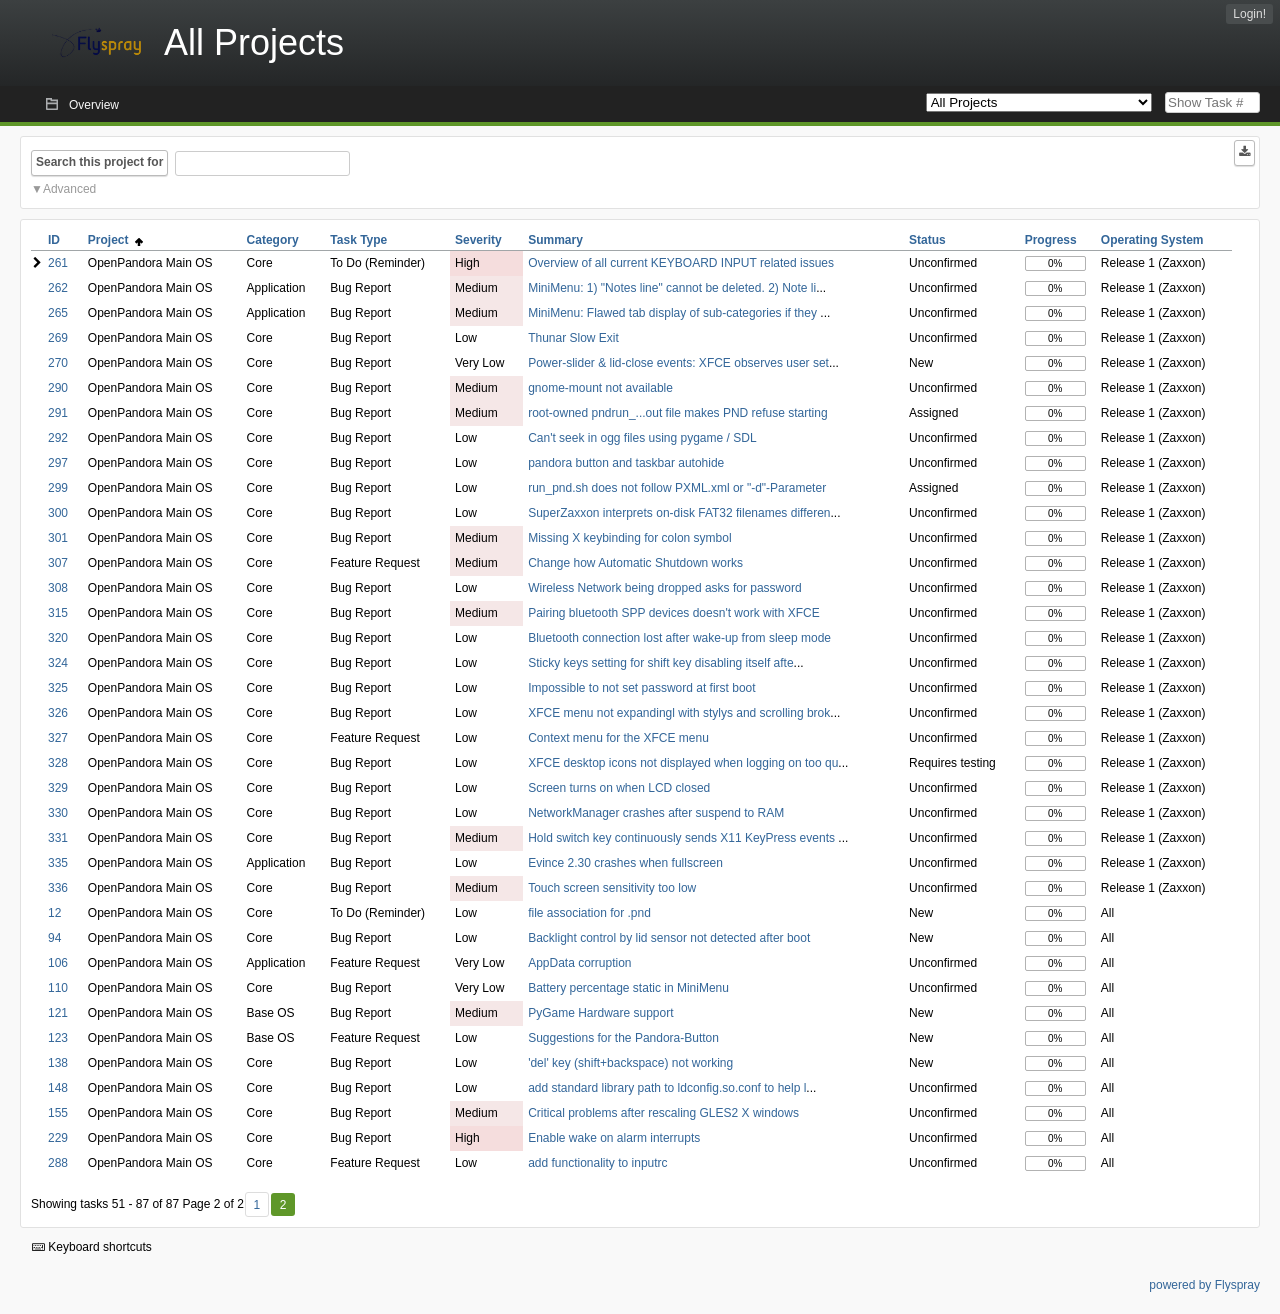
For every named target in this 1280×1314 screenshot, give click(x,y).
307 (58, 563)
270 (58, 363)
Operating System (1152, 240)
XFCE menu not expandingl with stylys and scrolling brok (679, 713)
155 (58, 1113)
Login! (1249, 14)
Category (273, 240)
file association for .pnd (589, 913)
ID (54, 240)
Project (115, 240)
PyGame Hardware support (600, 1013)
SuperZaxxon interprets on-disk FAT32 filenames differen (679, 513)
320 (58, 638)
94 (54, 938)
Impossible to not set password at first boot (641, 688)
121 (58, 1013)
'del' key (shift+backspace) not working (630, 1063)
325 (58, 688)
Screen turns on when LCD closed (619, 788)
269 (58, 338)
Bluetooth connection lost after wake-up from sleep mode (679, 638)
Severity (478, 240)
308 (58, 588)
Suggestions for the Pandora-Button (623, 1038)
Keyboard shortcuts (92, 1247)
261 (58, 263)
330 (58, 813)
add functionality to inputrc (597, 1163)
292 (58, 438)
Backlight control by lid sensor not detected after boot (669, 938)
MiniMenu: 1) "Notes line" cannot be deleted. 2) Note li (672, 288)
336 (58, 888)
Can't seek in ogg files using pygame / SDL (642, 438)
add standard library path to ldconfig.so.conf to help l (667, 1088)
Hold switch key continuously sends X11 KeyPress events (683, 838)
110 (58, 988)
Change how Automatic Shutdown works (635, 563)
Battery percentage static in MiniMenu (628, 988)
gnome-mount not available (600, 388)
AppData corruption (579, 963)
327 (58, 738)
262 (58, 288)
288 (58, 1163)
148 (58, 1088)
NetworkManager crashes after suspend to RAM (656, 813)
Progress (1051, 240)
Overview (94, 105)
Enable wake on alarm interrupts (614, 1138)
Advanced (69, 189)
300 (58, 513)
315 (58, 613)
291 (58, 413)
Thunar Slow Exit (573, 338)
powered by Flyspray (1204, 1285)
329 (58, 788)
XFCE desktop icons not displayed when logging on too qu (683, 763)
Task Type (358, 240)
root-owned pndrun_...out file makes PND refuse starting (677, 413)
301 (58, 538)
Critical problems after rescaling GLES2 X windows (663, 1113)
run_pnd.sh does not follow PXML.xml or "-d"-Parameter (677, 488)
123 (58, 1038)
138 (58, 1063)
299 (58, 488)
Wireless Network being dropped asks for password (664, 588)
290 (58, 388)
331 (58, 838)
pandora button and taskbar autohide (626, 463)
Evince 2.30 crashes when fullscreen (625, 863)
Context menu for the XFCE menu (618, 738)
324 (58, 663)
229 (58, 1138)
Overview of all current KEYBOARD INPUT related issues (681, 263)
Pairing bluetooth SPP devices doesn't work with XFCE (674, 613)
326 (58, 713)
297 (58, 463)
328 (58, 763)
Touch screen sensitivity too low (612, 888)
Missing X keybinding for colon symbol (629, 538)
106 (58, 963)
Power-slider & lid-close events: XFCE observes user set (678, 363)
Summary (555, 240)
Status (927, 240)
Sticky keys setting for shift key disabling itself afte (660, 663)
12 (54, 913)
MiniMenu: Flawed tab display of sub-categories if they (674, 313)
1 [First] (256, 1205)
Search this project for (99, 162)
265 (58, 313)
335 (58, 863)
